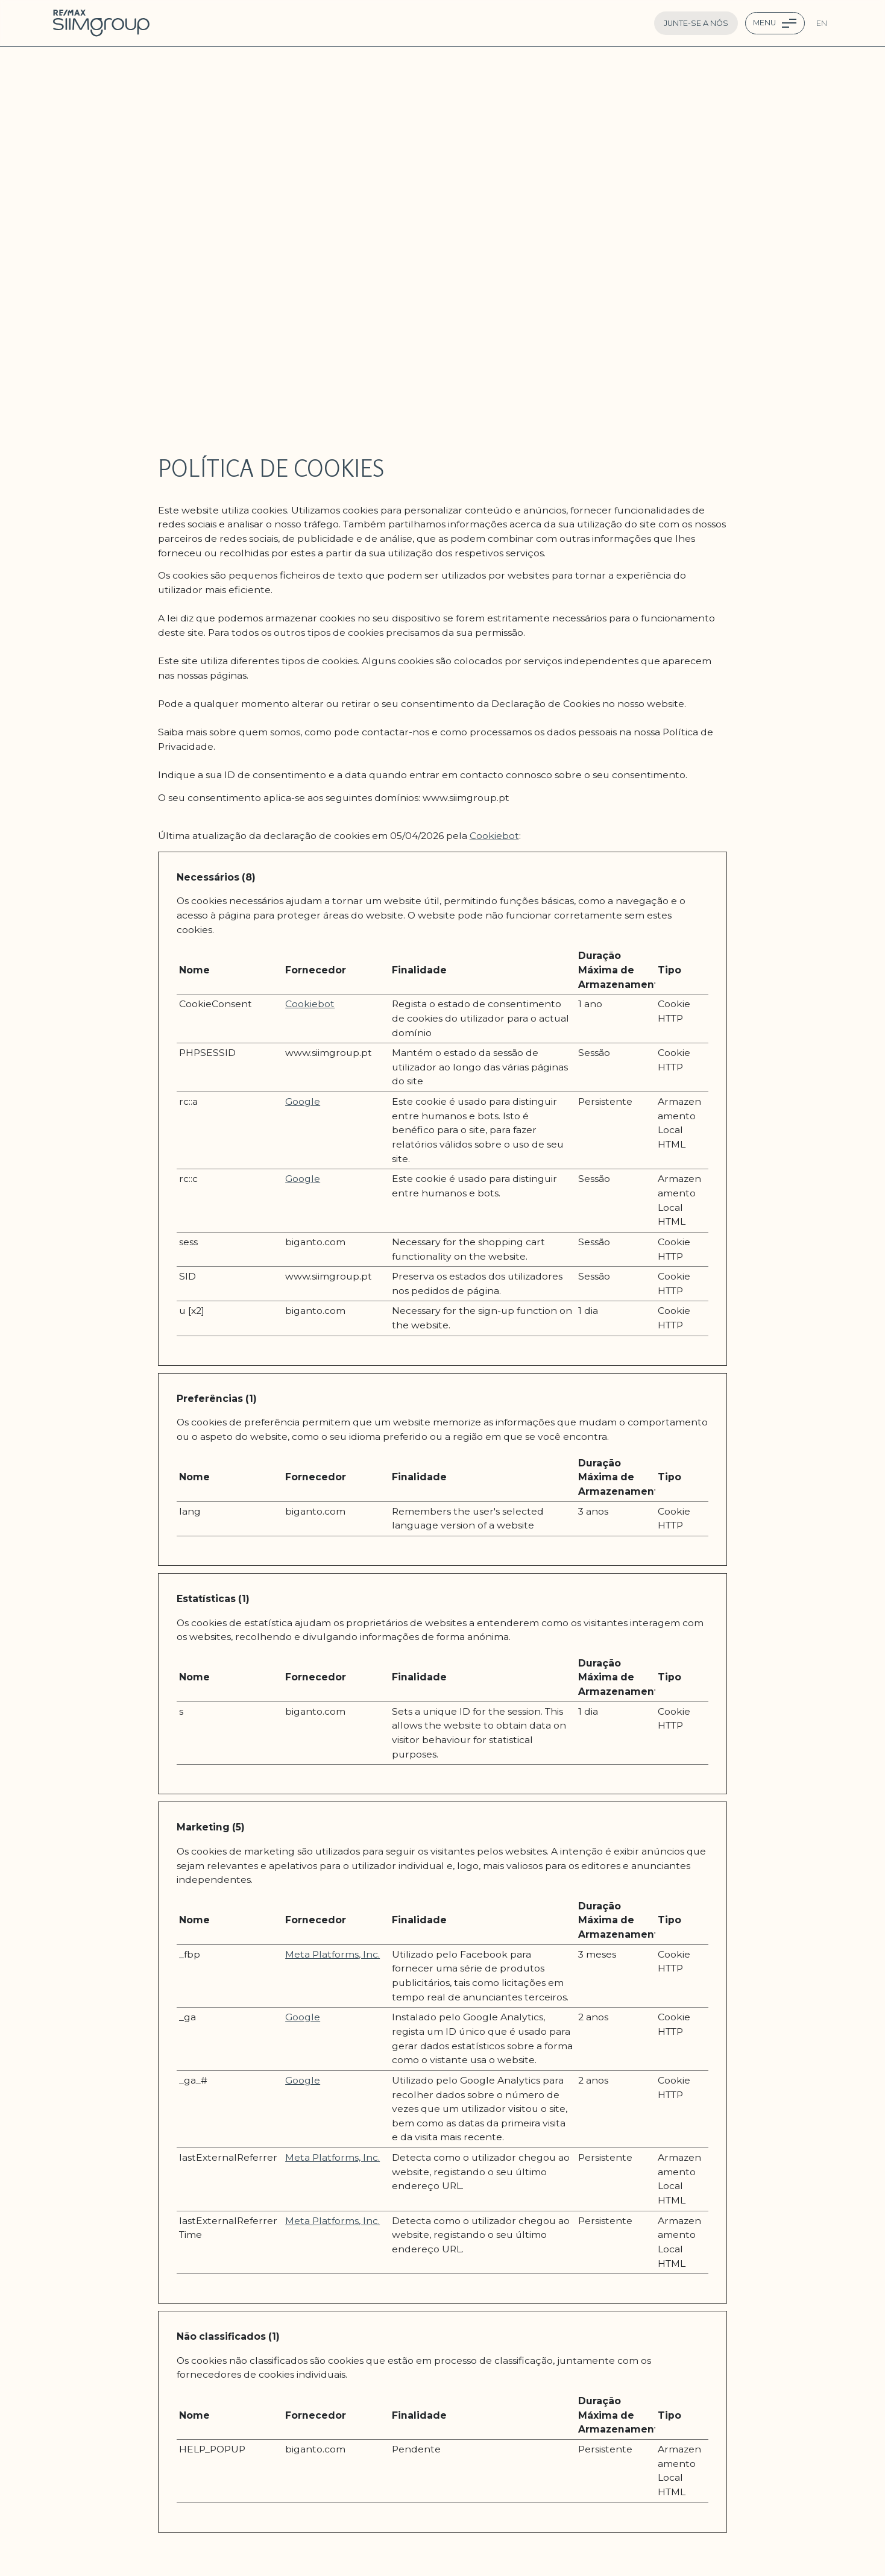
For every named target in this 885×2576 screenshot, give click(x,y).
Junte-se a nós (696, 23)
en (821, 23)
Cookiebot (494, 835)
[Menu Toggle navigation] (775, 23)
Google (302, 1101)
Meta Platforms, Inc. (332, 1954)
